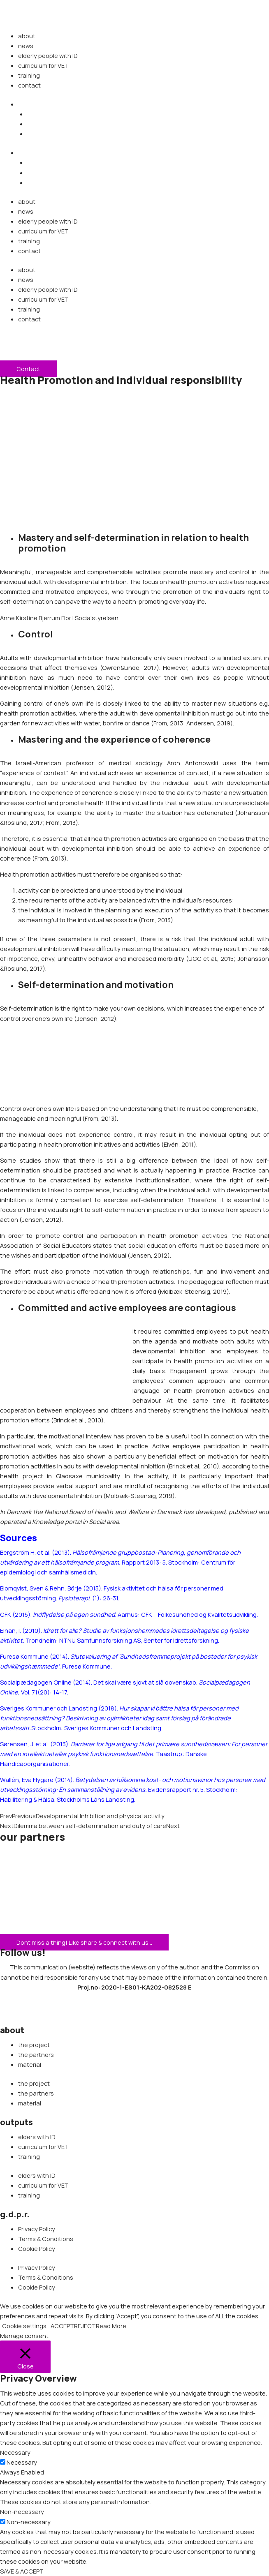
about (26, 36)
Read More (111, 2326)
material (29, 2064)
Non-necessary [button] (22, 2511)
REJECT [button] (85, 2326)
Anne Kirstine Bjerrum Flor (35, 618)
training (29, 75)
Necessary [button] (15, 2452)
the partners (36, 2054)
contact (29, 85)
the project (34, 2044)
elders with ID (37, 2137)
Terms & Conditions (45, 2238)
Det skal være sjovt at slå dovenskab (144, 1682)
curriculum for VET (43, 65)
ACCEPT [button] (62, 2326)
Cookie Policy (36, 2248)
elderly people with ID (48, 55)
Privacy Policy (36, 2229)
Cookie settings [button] (24, 2326)
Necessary (22, 2462)
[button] (22, 104)
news (25, 46)
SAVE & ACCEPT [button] (22, 2571)
